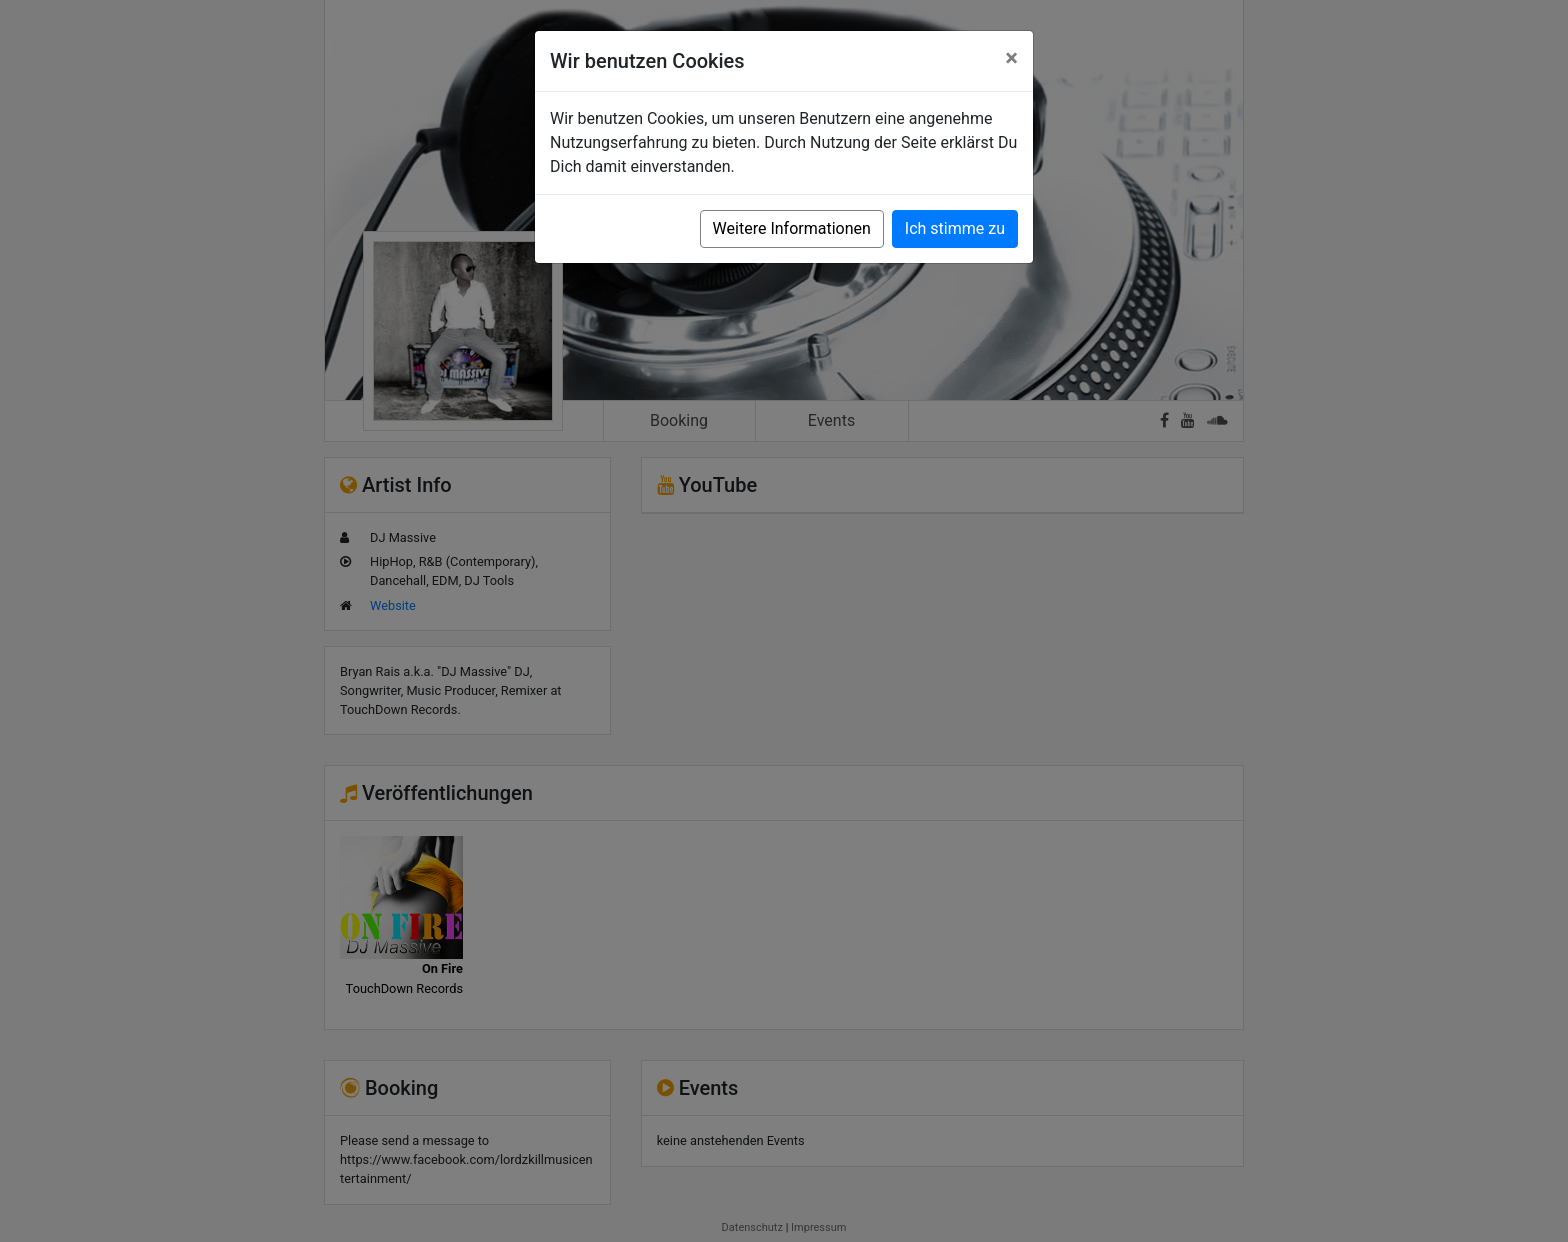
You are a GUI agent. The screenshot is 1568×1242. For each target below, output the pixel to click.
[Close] (1011, 58)
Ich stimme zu (955, 228)
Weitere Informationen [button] (792, 228)
